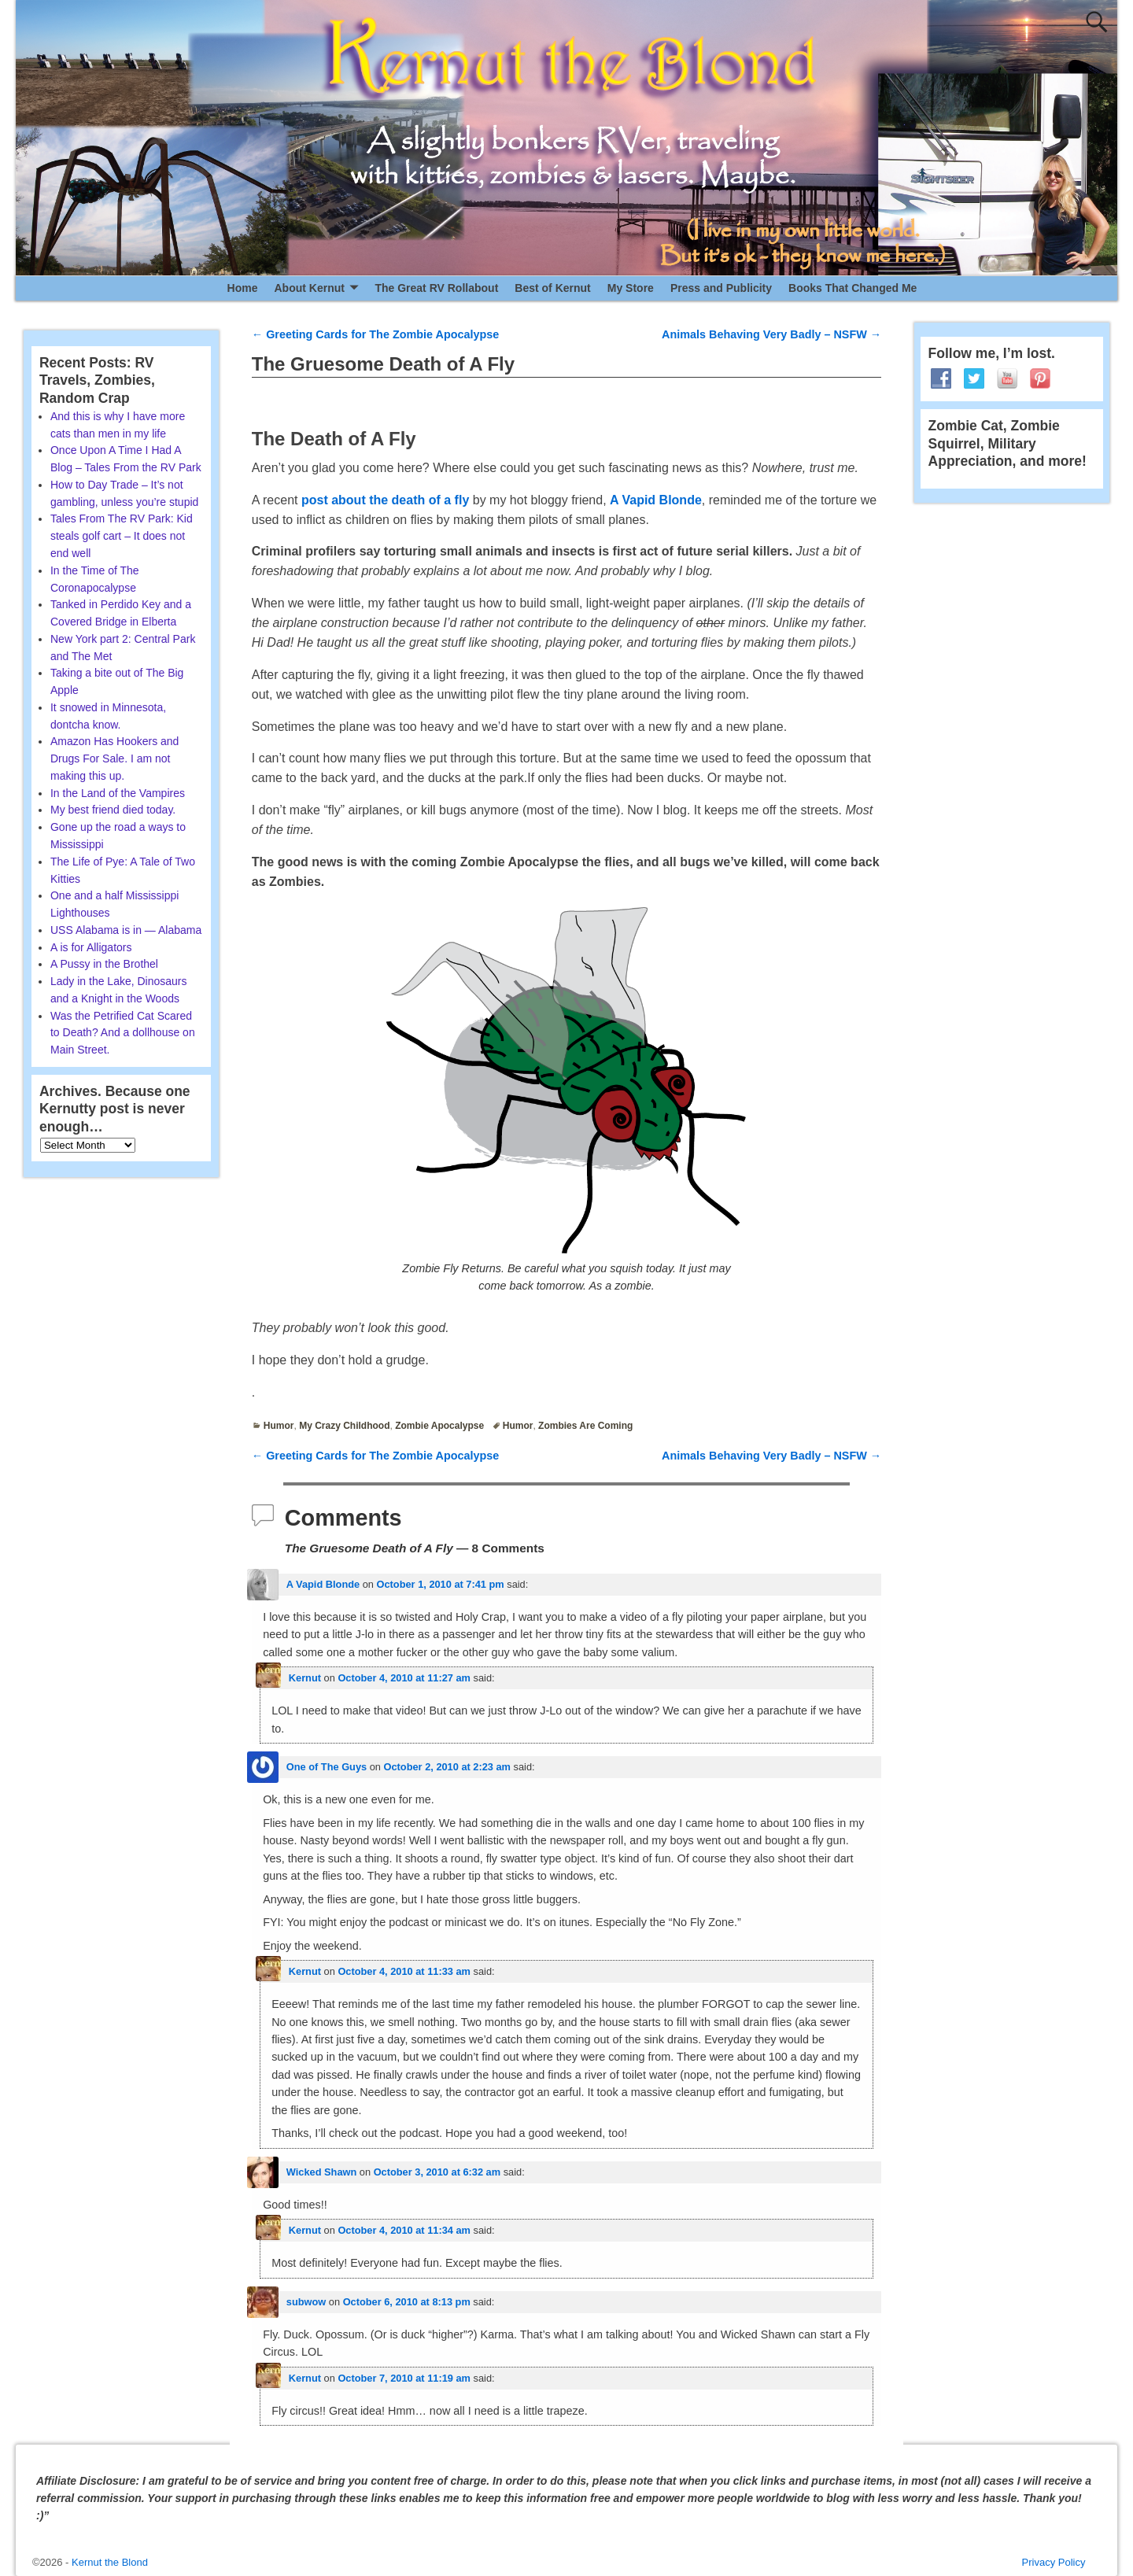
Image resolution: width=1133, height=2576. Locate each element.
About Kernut (309, 288)
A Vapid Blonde (656, 500)
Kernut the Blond (110, 2562)
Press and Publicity (721, 288)
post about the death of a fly (385, 500)
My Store (630, 288)
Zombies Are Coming (585, 1425)
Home (242, 288)
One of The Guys (326, 1767)
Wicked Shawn (321, 2172)
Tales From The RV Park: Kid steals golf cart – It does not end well (121, 535)
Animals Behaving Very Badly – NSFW (771, 334)
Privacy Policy (1054, 2562)
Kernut (305, 1678)
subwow (306, 2302)
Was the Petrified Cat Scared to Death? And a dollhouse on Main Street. (122, 1033)
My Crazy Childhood (344, 1425)
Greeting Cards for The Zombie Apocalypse (376, 334)
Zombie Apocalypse (439, 1425)
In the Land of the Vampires (117, 793)
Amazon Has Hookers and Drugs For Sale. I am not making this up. (114, 758)
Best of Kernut (552, 288)
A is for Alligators (91, 947)
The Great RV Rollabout (436, 288)
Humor (279, 1425)
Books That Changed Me (852, 288)
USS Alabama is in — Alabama (125, 930)
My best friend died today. (112, 809)
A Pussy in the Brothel (104, 964)
